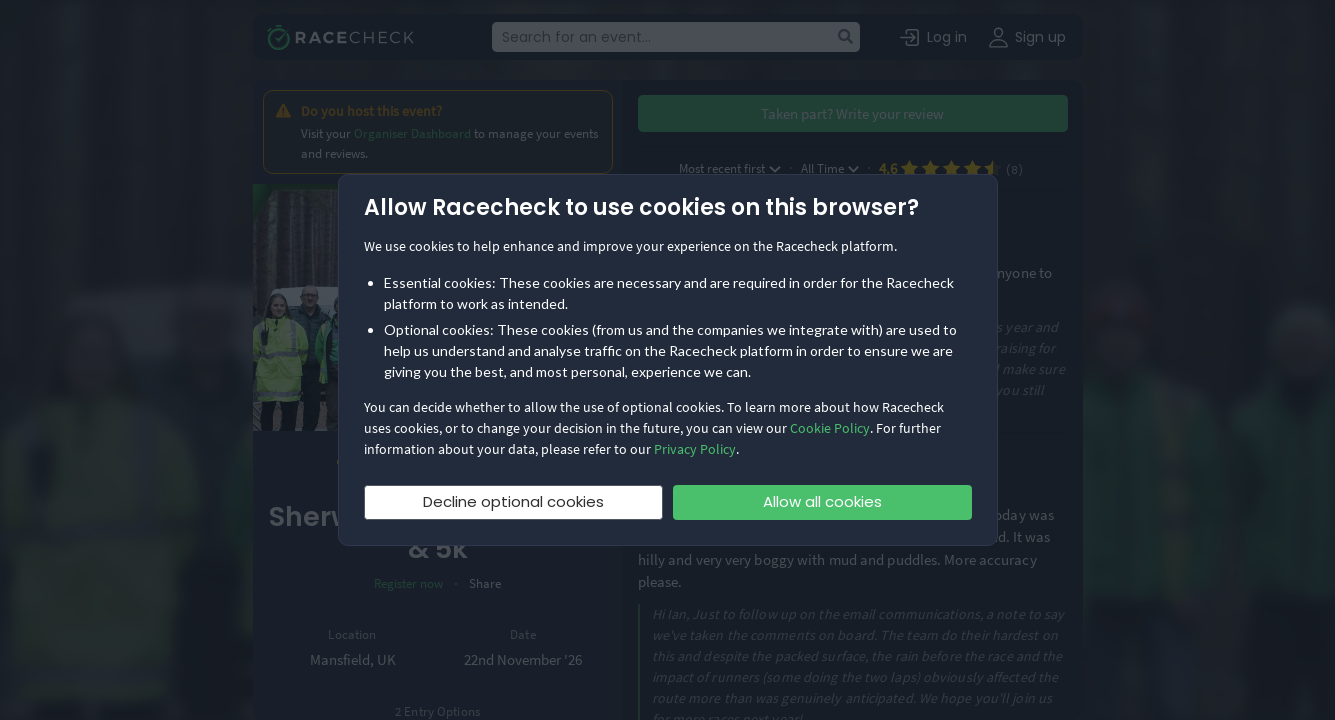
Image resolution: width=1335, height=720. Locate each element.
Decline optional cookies (513, 501)
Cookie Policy (830, 428)
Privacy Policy (695, 449)
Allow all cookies (822, 501)
